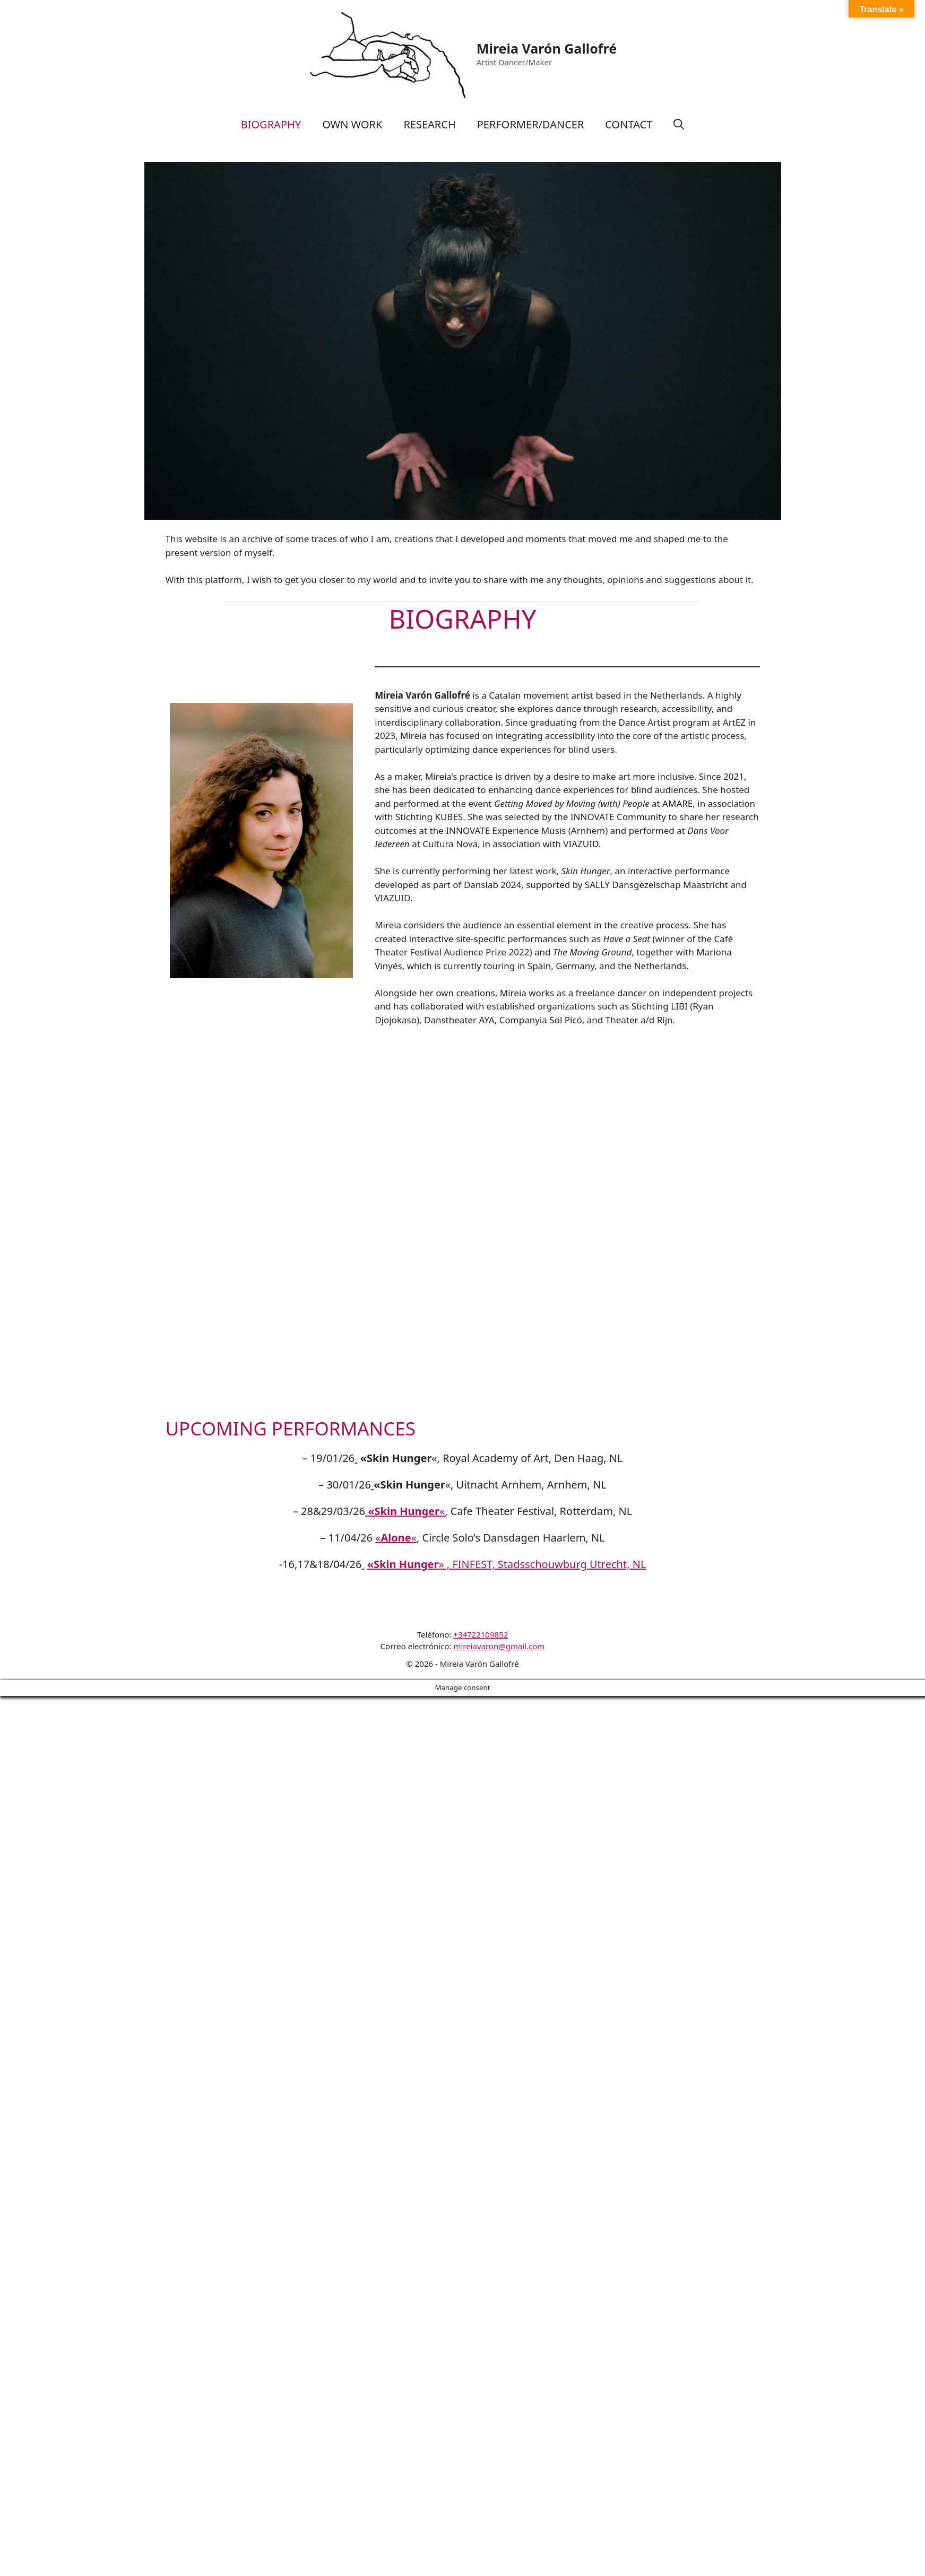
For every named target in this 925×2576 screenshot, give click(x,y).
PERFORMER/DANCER (530, 124)
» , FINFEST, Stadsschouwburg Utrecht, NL (506, 1564)
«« (396, 1537)
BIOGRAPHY (271, 124)
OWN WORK (352, 124)
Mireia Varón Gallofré (547, 48)
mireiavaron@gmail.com (498, 1646)
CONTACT (628, 124)
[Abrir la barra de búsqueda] (679, 125)
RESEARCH (429, 124)
